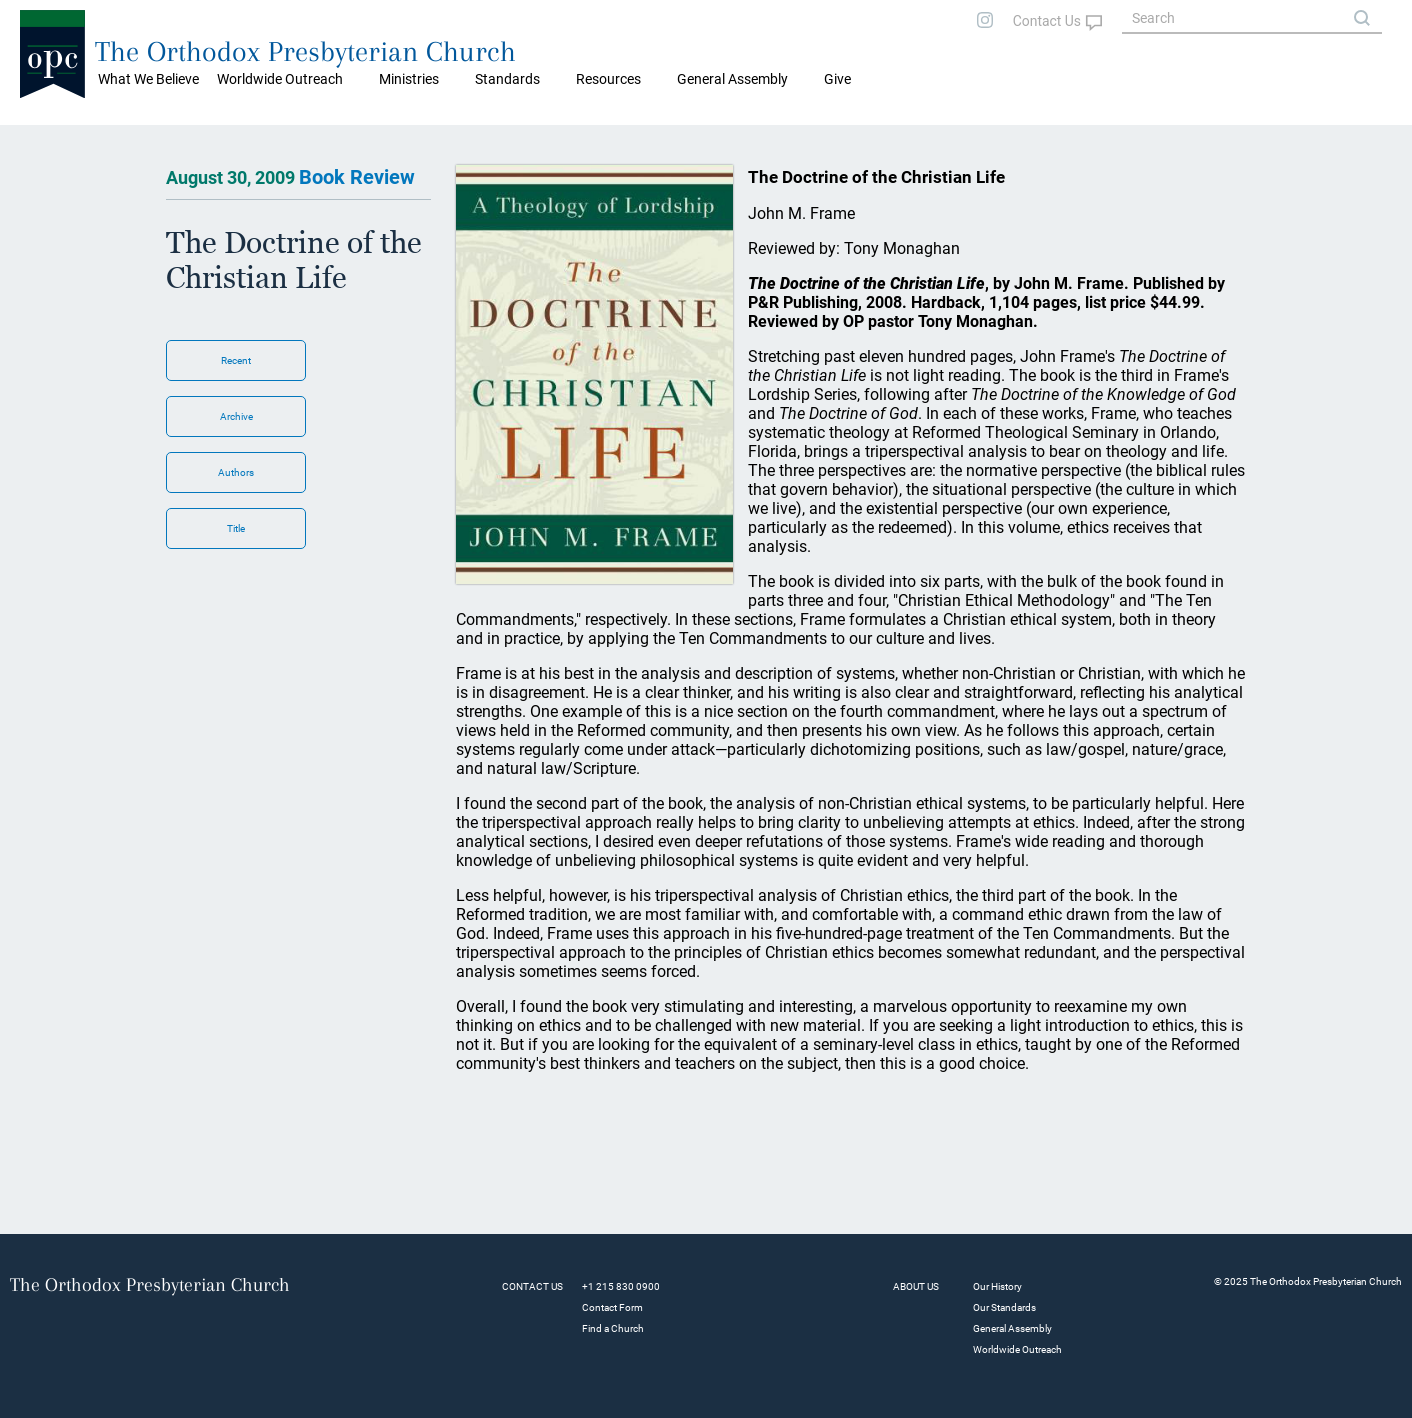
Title (236, 528)
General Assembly (732, 79)
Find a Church (613, 1328)
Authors (236, 472)
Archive (236, 416)
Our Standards (1004, 1307)
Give (837, 79)
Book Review (357, 177)
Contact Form (612, 1307)
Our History (997, 1286)
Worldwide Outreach (1017, 1349)
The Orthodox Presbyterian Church (305, 51)
